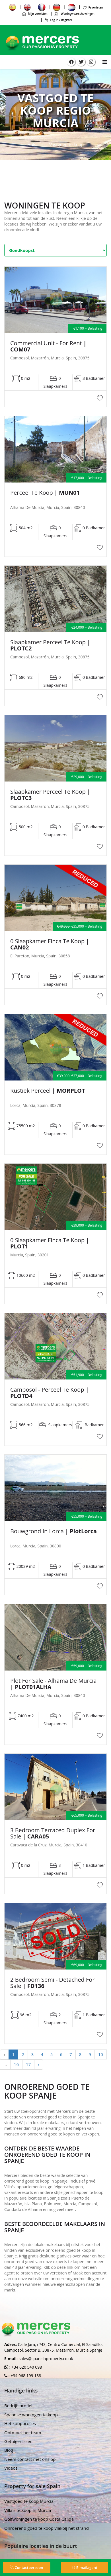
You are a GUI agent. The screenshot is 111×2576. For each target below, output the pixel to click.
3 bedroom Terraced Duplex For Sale (52, 1833)
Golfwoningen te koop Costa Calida (39, 2519)
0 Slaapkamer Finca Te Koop (49, 944)
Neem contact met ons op (30, 2459)
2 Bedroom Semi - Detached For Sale (52, 1983)
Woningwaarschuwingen (74, 14)
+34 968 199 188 (25, 2375)
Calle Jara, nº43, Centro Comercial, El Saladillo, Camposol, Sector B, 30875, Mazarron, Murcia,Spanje (53, 2347)
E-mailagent (84, 2567)
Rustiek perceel (47, 1091)
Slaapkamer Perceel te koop (50, 645)
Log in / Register (58, 20)
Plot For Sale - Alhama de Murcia (53, 1684)
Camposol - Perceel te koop (49, 1393)
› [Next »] (38, 2064)
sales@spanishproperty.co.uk (46, 2358)
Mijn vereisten (35, 14)
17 (28, 2064)
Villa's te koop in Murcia (27, 2510)
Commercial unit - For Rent (48, 346)
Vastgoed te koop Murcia (29, 2501)
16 (16, 2064)
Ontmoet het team (22, 2432)
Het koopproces (20, 2423)
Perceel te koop (45, 493)
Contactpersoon (26, 2567)
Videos (11, 2468)
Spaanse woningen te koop (31, 2414)
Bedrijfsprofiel (18, 2405)
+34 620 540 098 (26, 2367)
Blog (8, 2450)
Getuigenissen (18, 2441)
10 (100, 2054)
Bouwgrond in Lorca (53, 1531)
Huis (31, 144)
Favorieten (92, 7)
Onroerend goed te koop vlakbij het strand (46, 2528)
